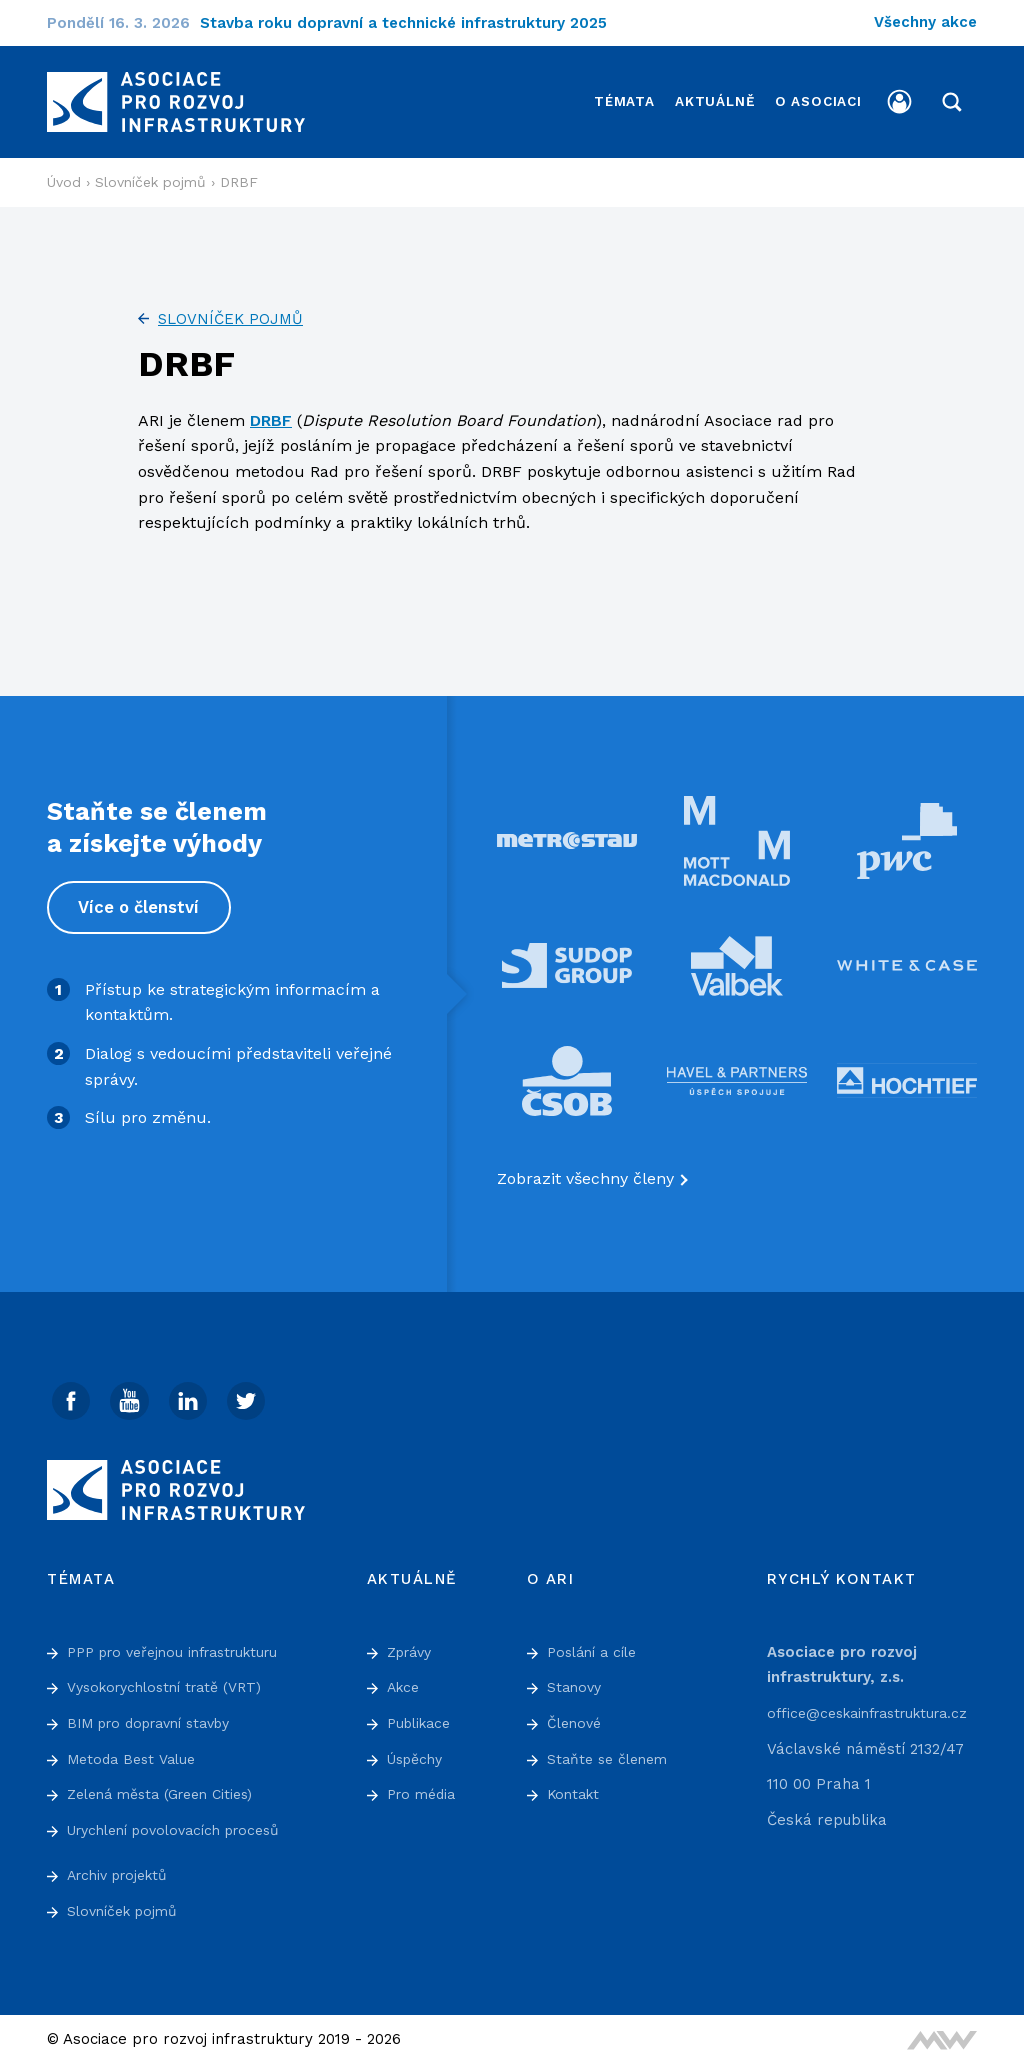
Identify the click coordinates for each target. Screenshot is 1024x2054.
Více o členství (140, 895)
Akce (405, 1677)
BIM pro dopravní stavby (158, 1713)
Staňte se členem (611, 1748)
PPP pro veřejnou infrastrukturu (183, 1641)
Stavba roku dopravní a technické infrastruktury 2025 (416, 23)
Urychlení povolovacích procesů (185, 1819)
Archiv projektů (123, 1865)
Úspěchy (418, 1748)
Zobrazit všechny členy (585, 1166)
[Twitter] (252, 1390)
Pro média (424, 1784)
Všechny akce (925, 22)
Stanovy (576, 1677)
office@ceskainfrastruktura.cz (877, 1703)
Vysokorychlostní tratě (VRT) (173, 1677)
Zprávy (413, 1641)
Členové (576, 1713)
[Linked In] (192, 1390)
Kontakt (575, 1784)
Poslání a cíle (596, 1641)
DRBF (271, 408)
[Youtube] (132, 1390)
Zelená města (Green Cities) (169, 1784)
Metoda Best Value (135, 1748)
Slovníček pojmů (230, 307)
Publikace (422, 1713)
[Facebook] (72, 1390)
